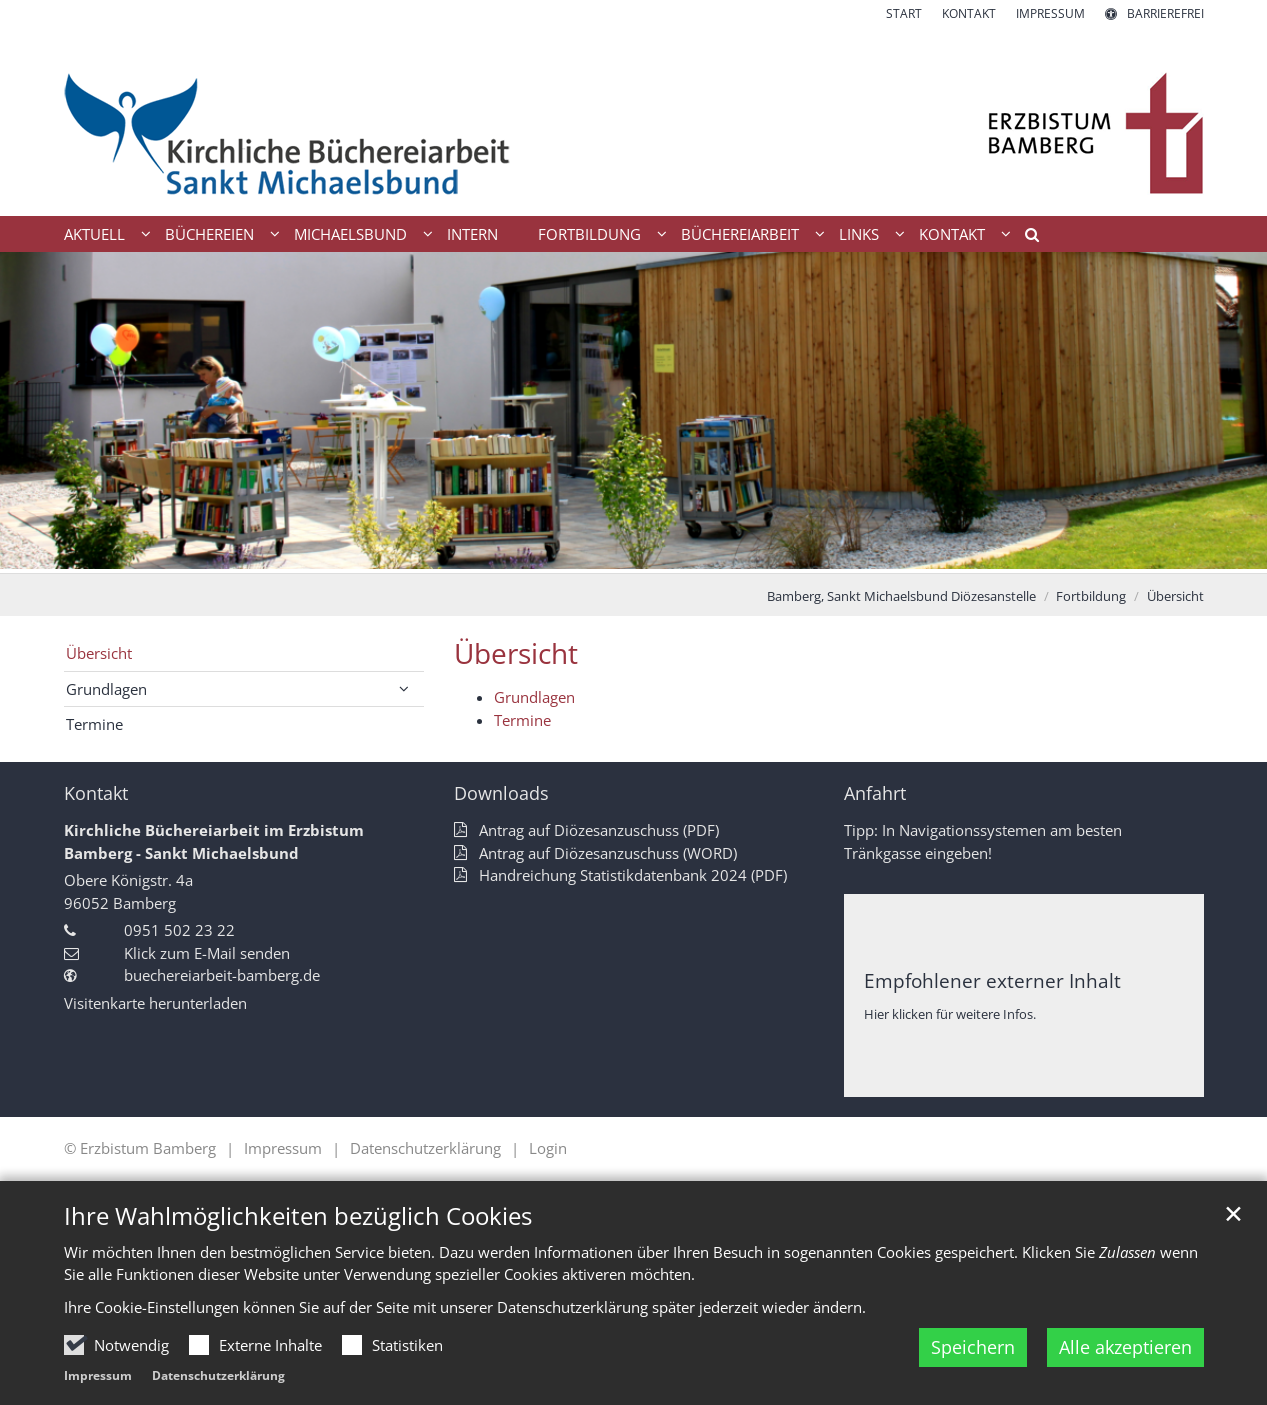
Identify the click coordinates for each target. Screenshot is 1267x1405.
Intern (472, 234)
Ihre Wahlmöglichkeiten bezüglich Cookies (298, 1216)
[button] (1025, 238)
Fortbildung (1091, 596)
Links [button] (859, 234)
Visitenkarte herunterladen (155, 1003)
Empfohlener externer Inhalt (992, 980)
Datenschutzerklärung (218, 1375)
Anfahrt (875, 793)
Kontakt (96, 793)
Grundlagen (534, 697)
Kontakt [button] (952, 234)
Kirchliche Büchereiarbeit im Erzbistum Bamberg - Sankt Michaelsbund (214, 841)
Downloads (501, 793)
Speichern (973, 1347)
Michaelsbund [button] (350, 234)
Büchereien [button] (209, 234)
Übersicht (1175, 596)
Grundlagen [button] (106, 689)
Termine (522, 720)
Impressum (98, 1375)
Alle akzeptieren (1125, 1347)
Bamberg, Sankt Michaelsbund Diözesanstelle (901, 596)
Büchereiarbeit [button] (740, 234)
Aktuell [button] (94, 234)
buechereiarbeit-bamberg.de (222, 975)
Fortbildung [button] (589, 234)
